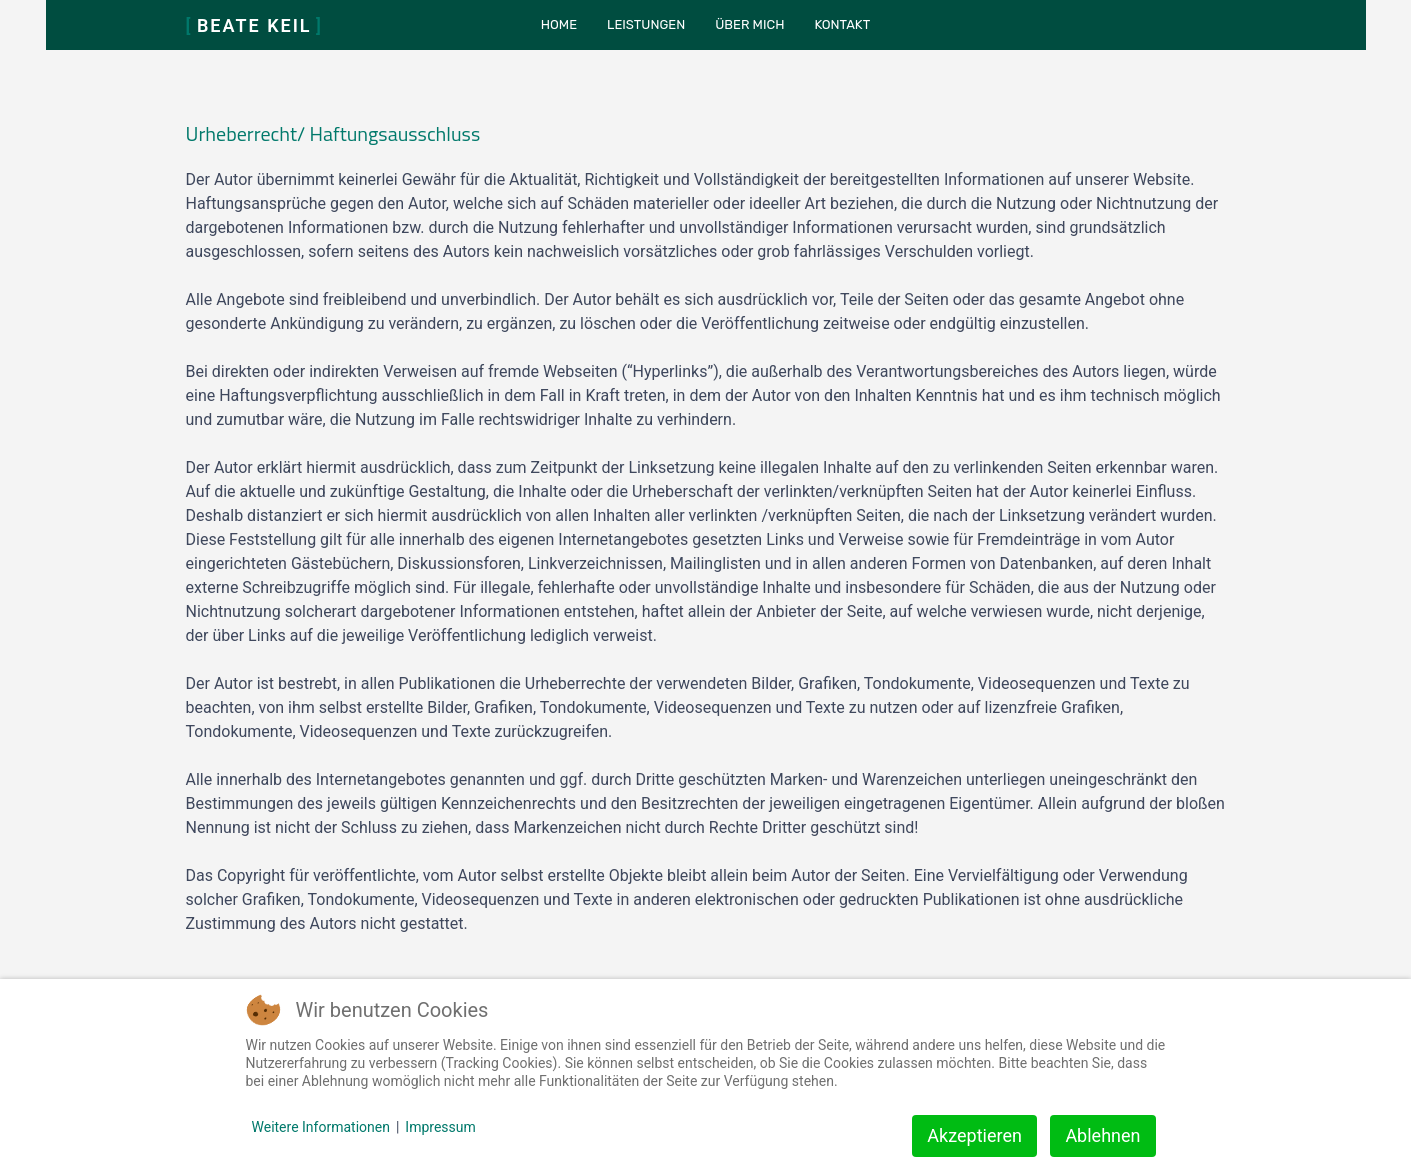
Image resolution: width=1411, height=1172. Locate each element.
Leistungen (646, 24)
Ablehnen (1102, 1135)
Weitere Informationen (321, 1127)
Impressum (440, 1127)
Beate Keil (255, 25)
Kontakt (842, 24)
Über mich (749, 24)
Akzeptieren (974, 1135)
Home (559, 24)
